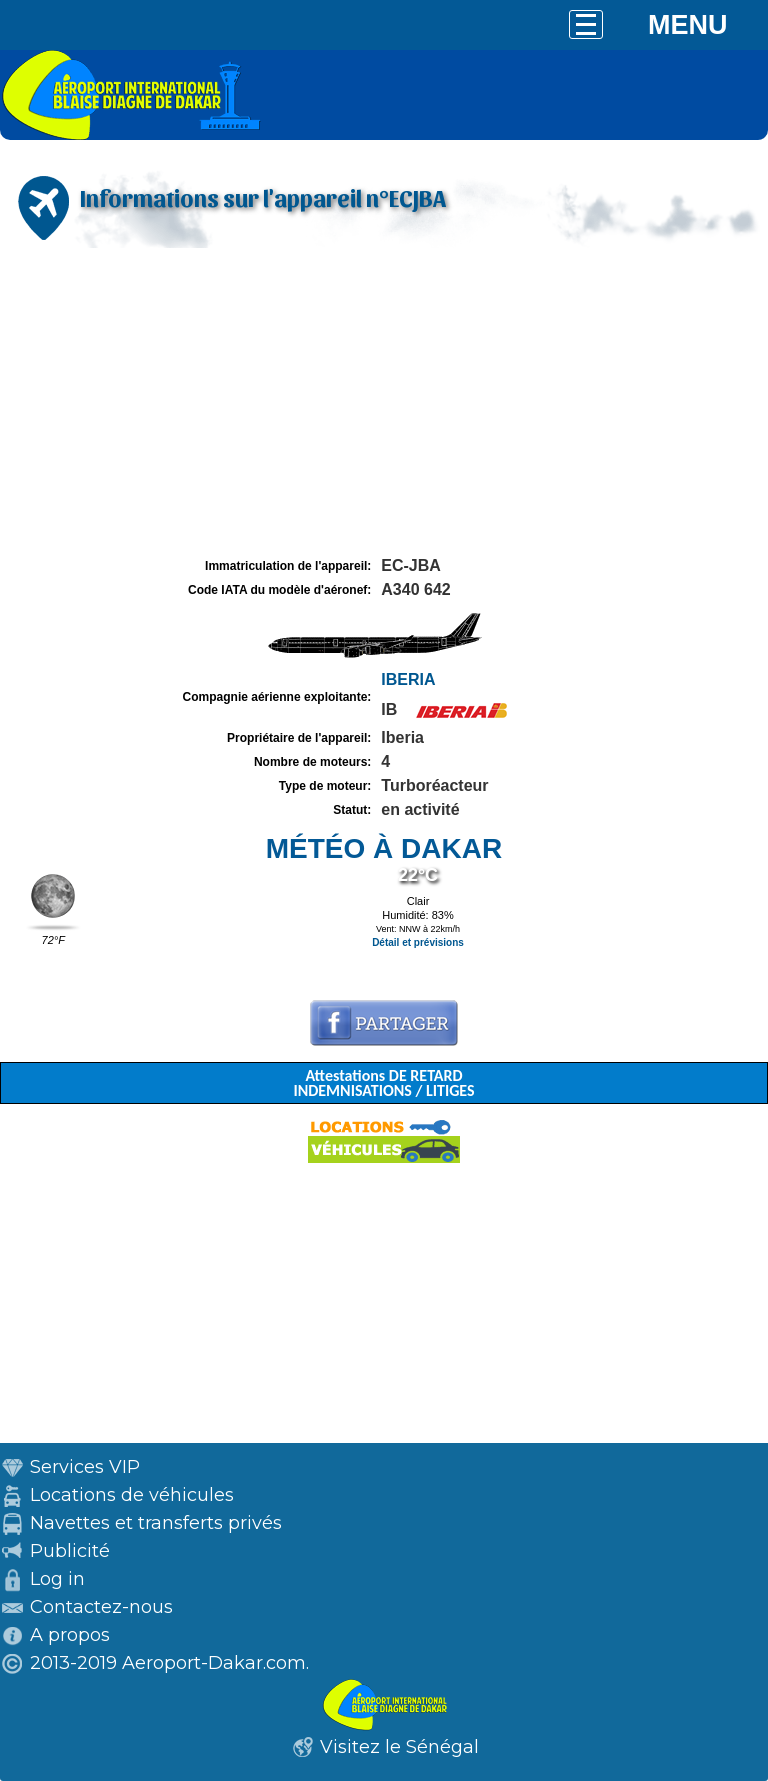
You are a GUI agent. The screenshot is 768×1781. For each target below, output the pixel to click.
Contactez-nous (101, 1607)
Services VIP (85, 1467)
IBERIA (408, 679)
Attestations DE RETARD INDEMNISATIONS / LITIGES (383, 1083)
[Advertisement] (384, 403)
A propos (70, 1635)
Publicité (70, 1551)
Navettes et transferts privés (156, 1523)
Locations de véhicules (132, 1495)
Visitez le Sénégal (399, 1747)
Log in (57, 1579)
